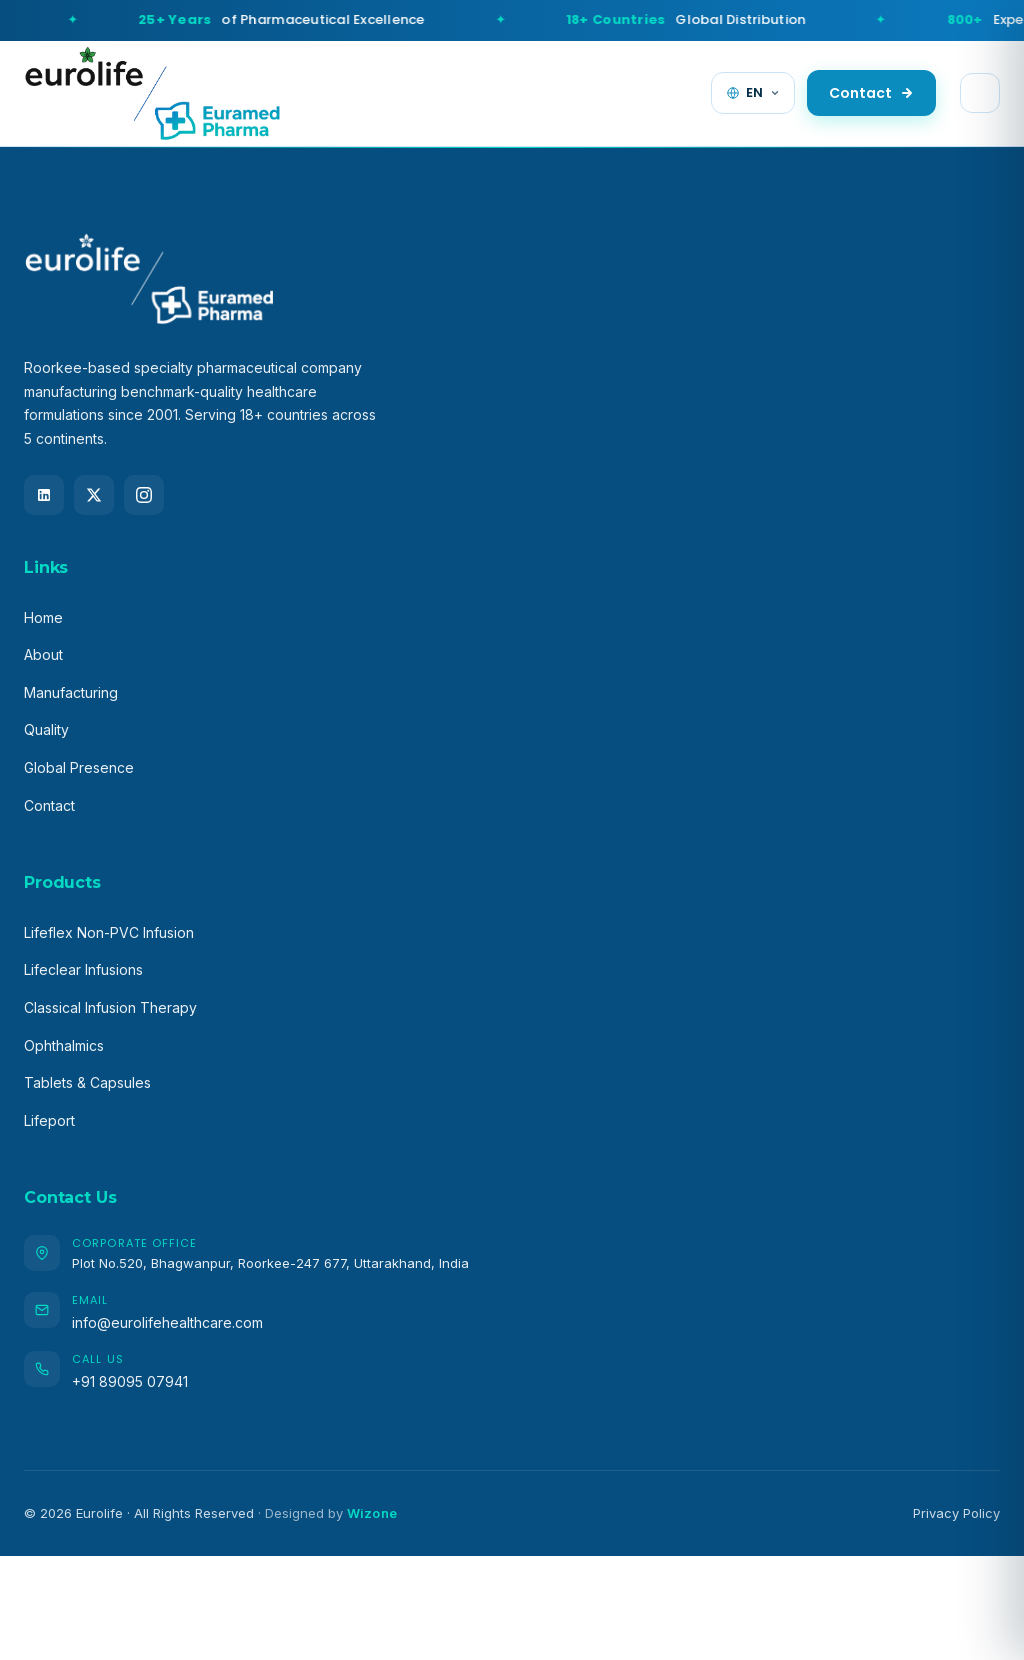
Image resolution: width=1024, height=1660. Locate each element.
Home (43, 617)
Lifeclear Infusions (83, 969)
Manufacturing (71, 692)
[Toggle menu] (980, 93)
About (43, 654)
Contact (871, 93)
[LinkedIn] (44, 495)
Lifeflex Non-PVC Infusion (109, 932)
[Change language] (753, 93)
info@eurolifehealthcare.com (167, 1322)
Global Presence (79, 767)
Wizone (372, 1513)
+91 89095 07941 (130, 1381)
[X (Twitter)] (94, 495)
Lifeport (49, 1120)
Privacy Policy (956, 1513)
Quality (46, 729)
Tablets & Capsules (87, 1082)
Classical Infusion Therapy (110, 1007)
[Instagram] (144, 495)
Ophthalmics (64, 1045)
